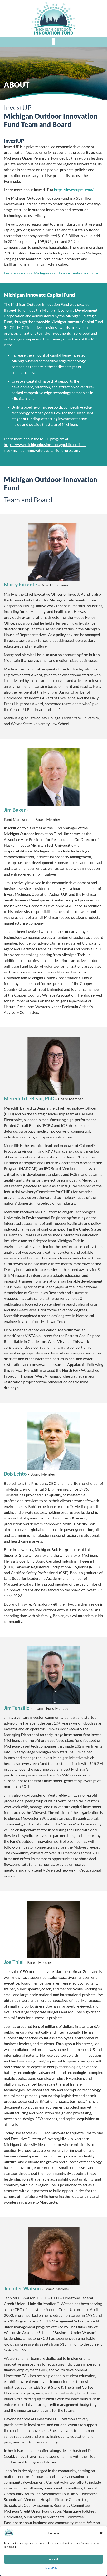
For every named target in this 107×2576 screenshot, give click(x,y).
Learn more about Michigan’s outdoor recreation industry (51, 273)
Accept (53, 2559)
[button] (101, 2533)
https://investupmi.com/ (73, 189)
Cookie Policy (52, 2568)
